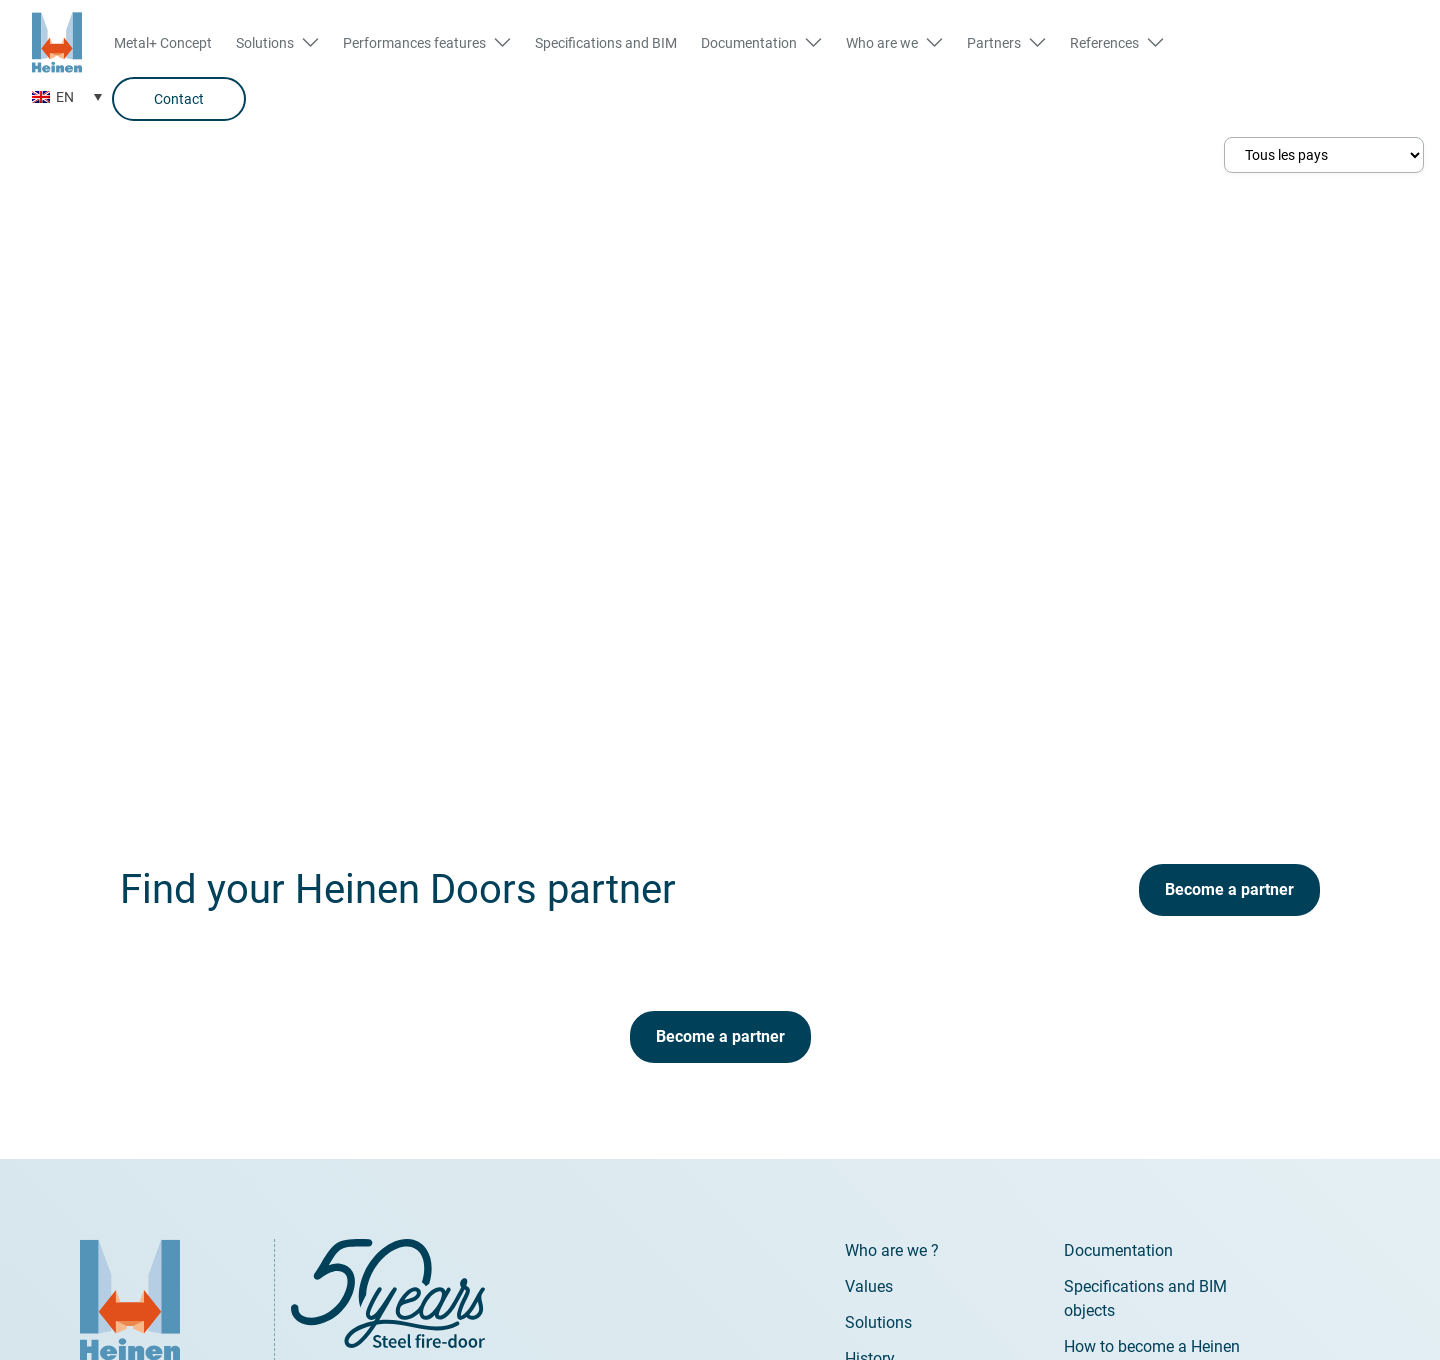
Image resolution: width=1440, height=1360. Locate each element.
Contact (179, 99)
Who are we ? (892, 1250)
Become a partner (1229, 889)
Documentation (1118, 1250)
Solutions (878, 1322)
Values (869, 1286)
